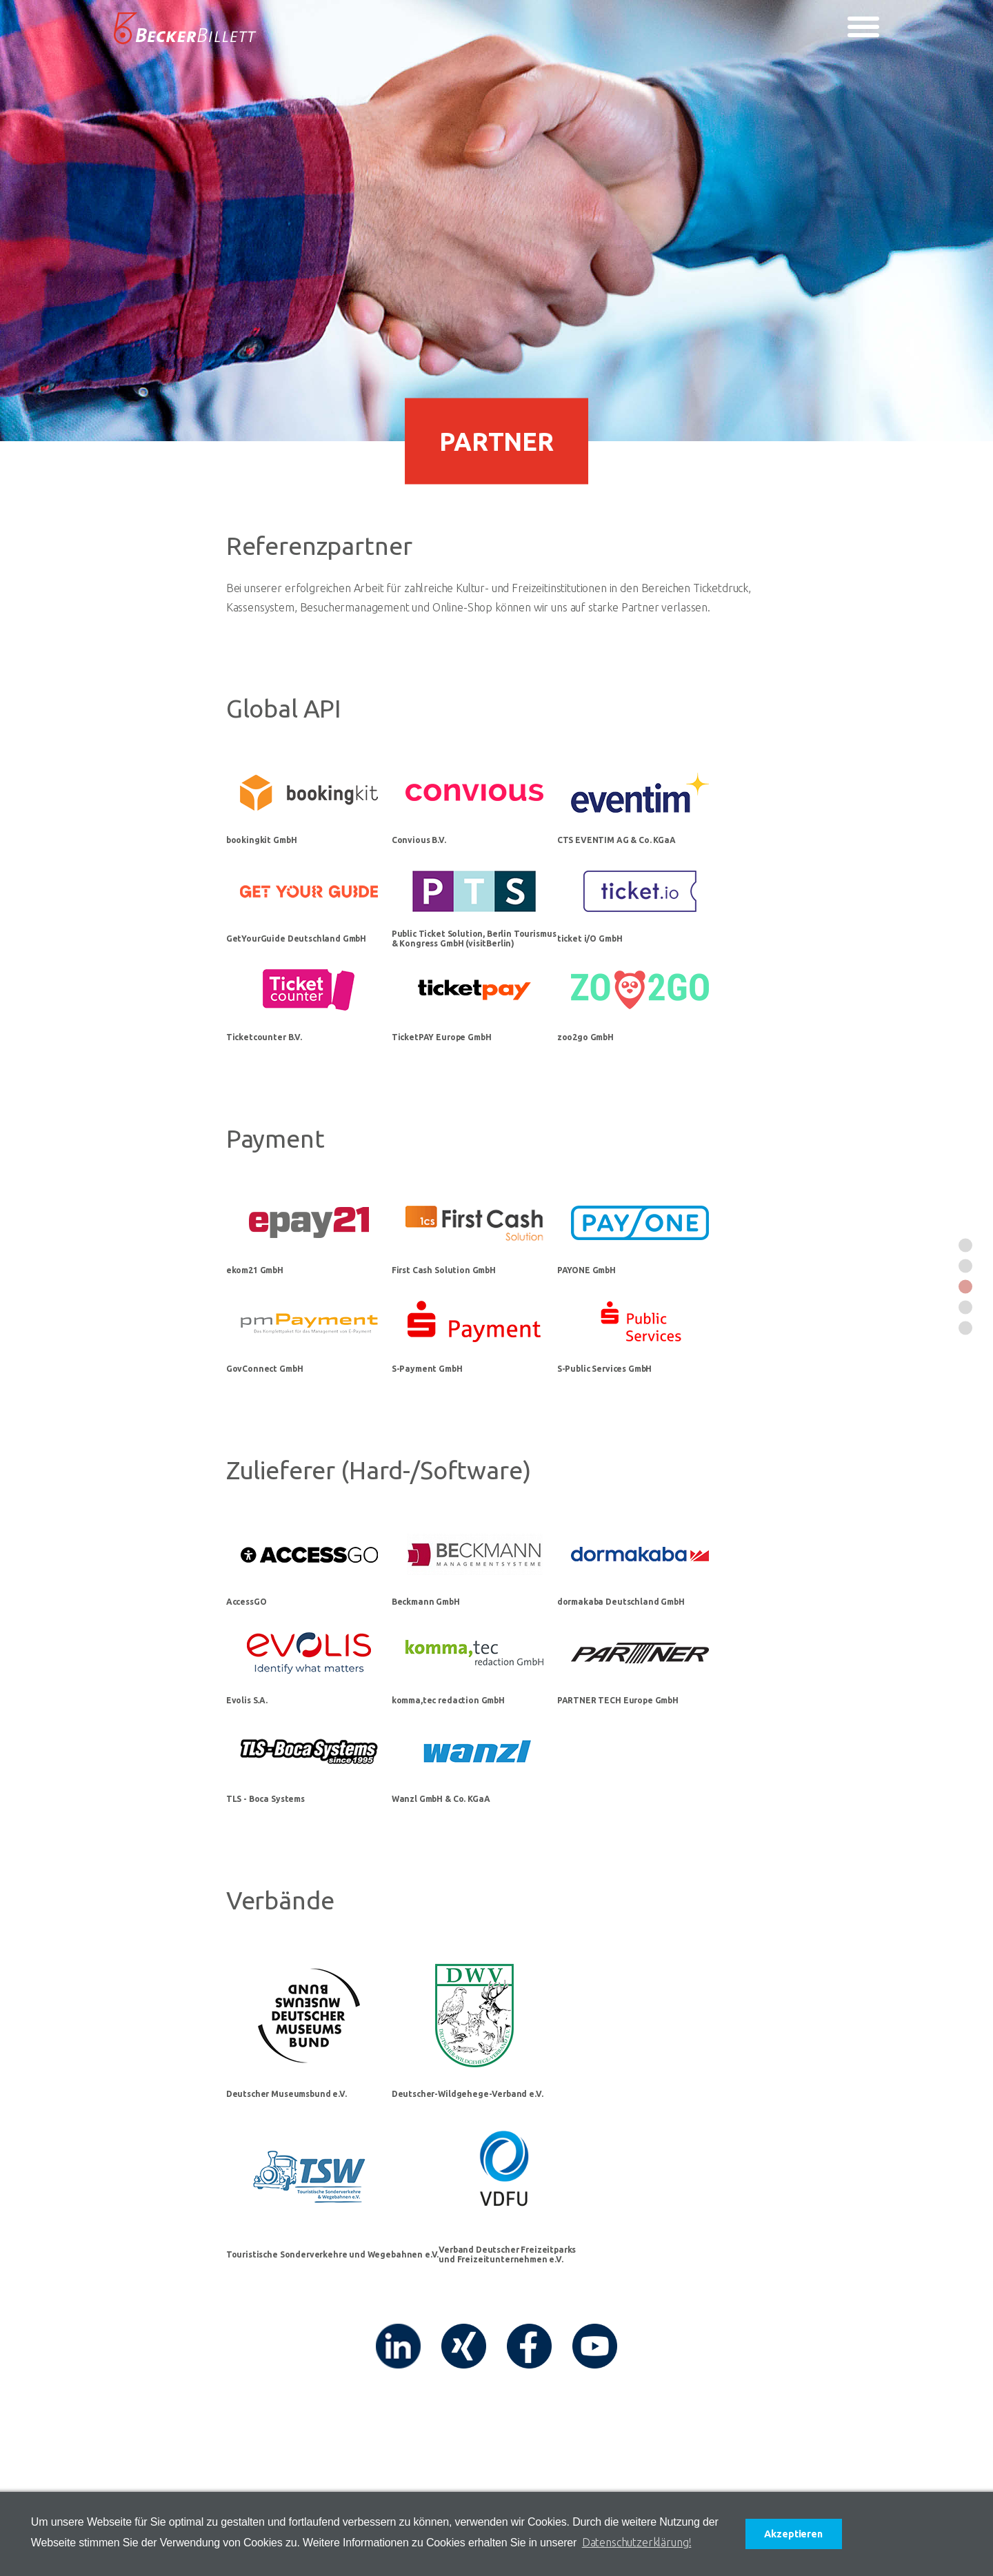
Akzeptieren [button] (793, 2533)
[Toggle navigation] (863, 27)
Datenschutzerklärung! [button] (637, 2542)
